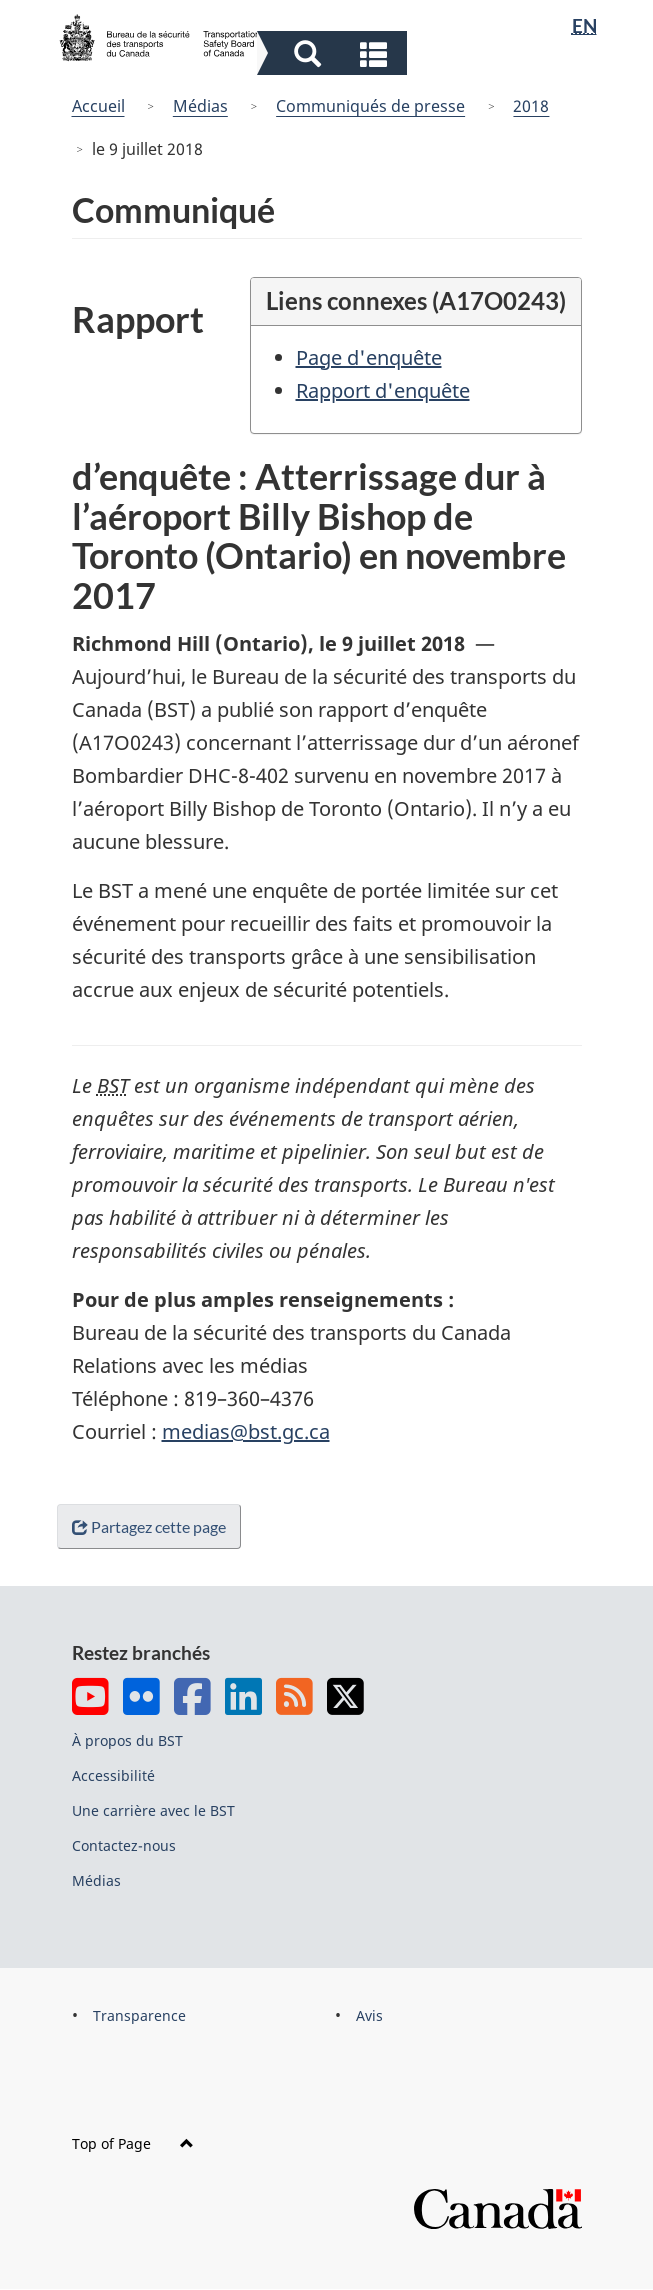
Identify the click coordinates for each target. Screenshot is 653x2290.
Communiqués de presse (370, 106)
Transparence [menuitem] (139, 2015)
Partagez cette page (153, 1526)
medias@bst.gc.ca (246, 1431)
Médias (200, 106)
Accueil (98, 106)
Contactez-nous (124, 1845)
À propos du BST (127, 1740)
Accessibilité (113, 1775)
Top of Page (133, 2143)
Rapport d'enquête (383, 390)
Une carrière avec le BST (153, 1810)
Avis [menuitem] (369, 2015)
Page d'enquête (369, 357)
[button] (334, 53)
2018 (531, 106)
